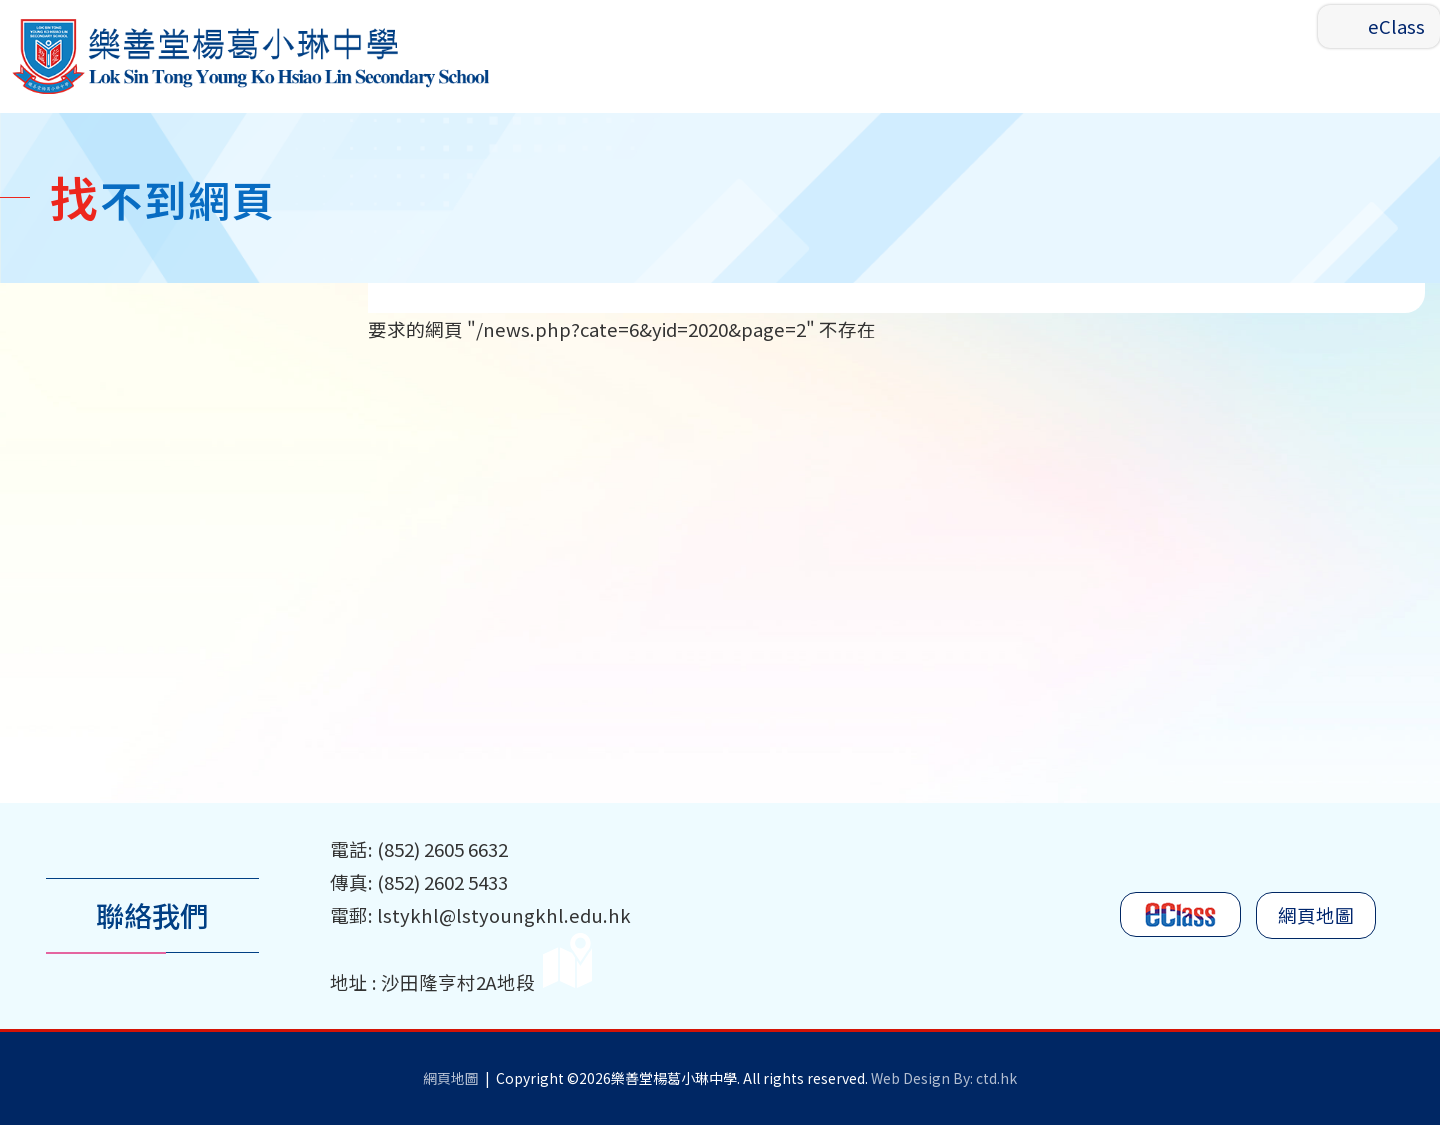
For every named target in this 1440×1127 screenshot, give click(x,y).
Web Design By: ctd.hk (944, 1080)
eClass (1396, 26)
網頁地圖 (1316, 918)
